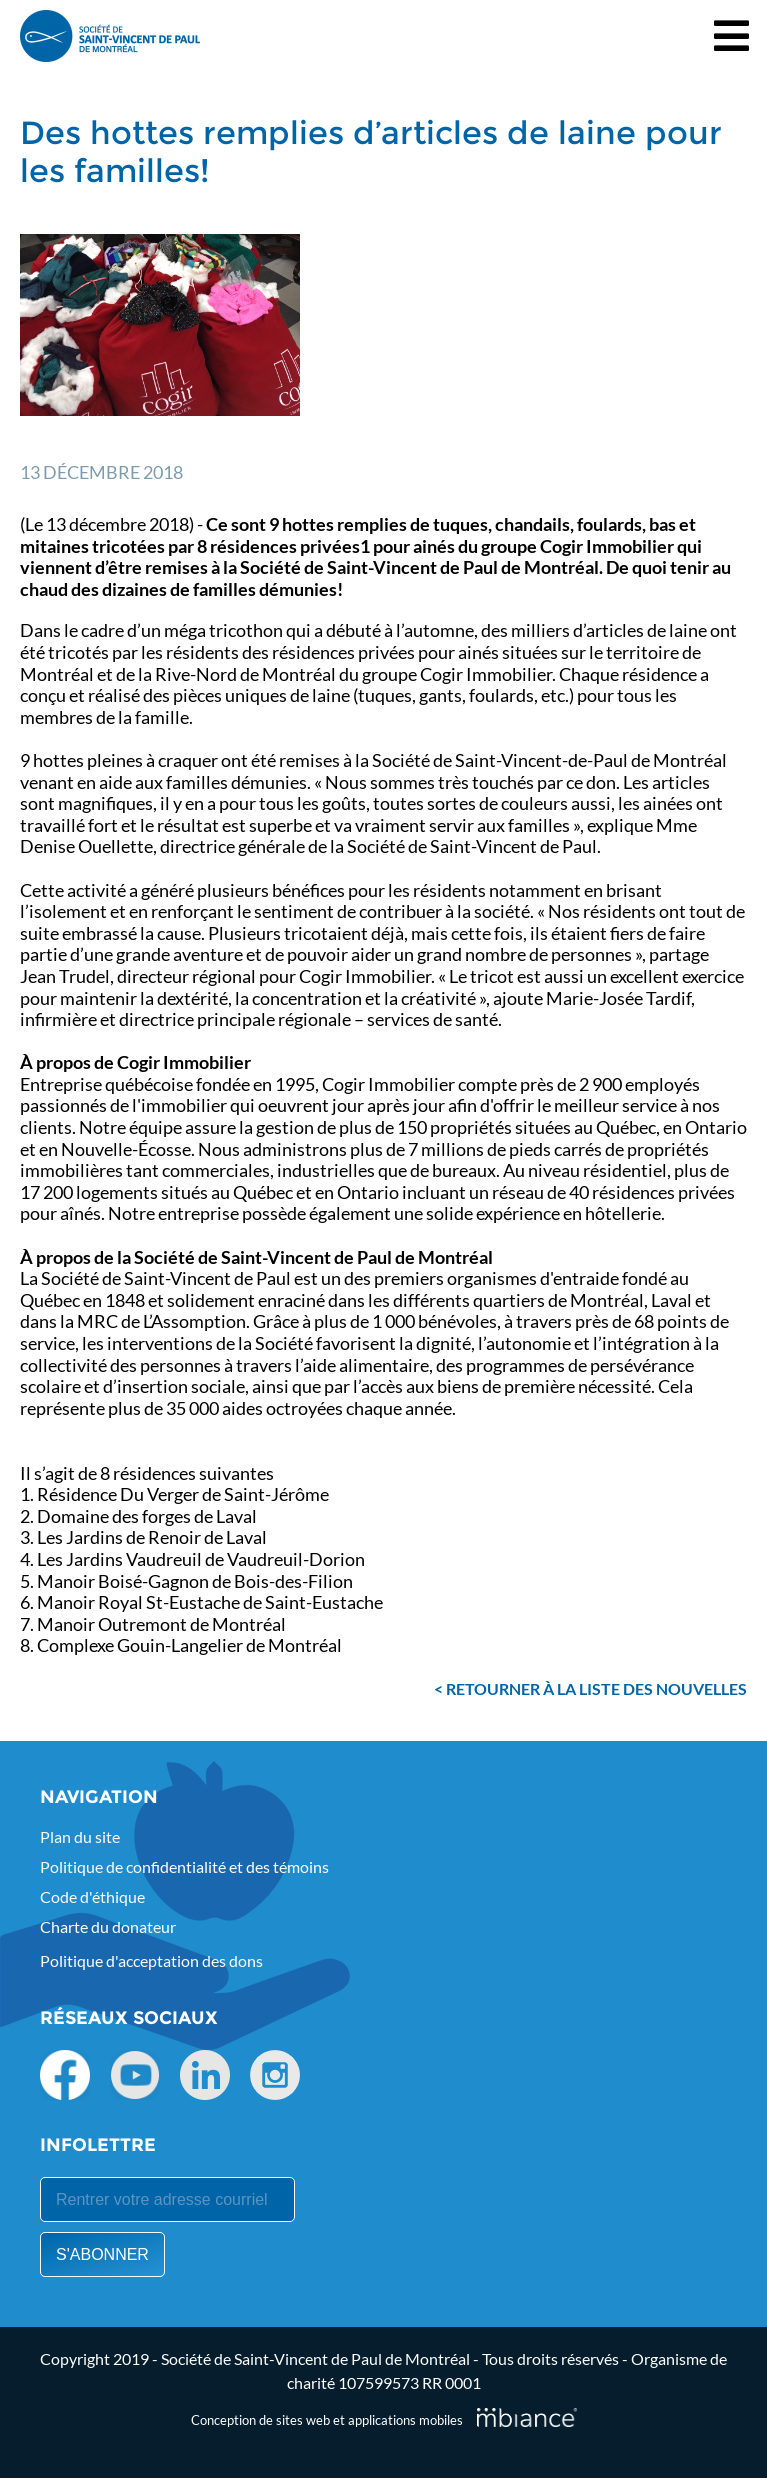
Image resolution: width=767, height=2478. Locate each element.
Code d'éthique (92, 1896)
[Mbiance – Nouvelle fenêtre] (527, 2417)
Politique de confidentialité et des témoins (184, 1866)
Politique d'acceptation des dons (151, 1960)
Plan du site (80, 1836)
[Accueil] (110, 36)
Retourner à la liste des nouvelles (596, 1688)
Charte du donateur (108, 1926)
